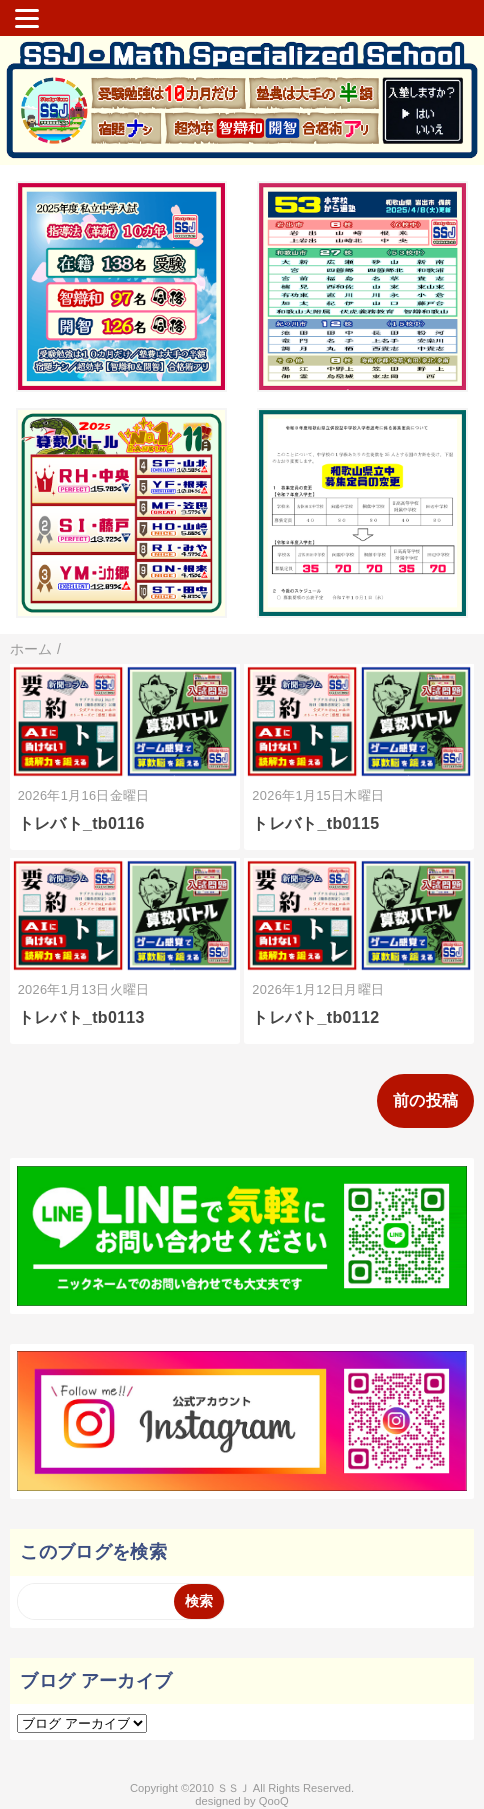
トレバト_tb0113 (81, 1017)
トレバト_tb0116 (81, 823)
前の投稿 (425, 1100)
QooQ (274, 1801)
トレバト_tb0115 (315, 823)
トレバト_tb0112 (315, 1017)
